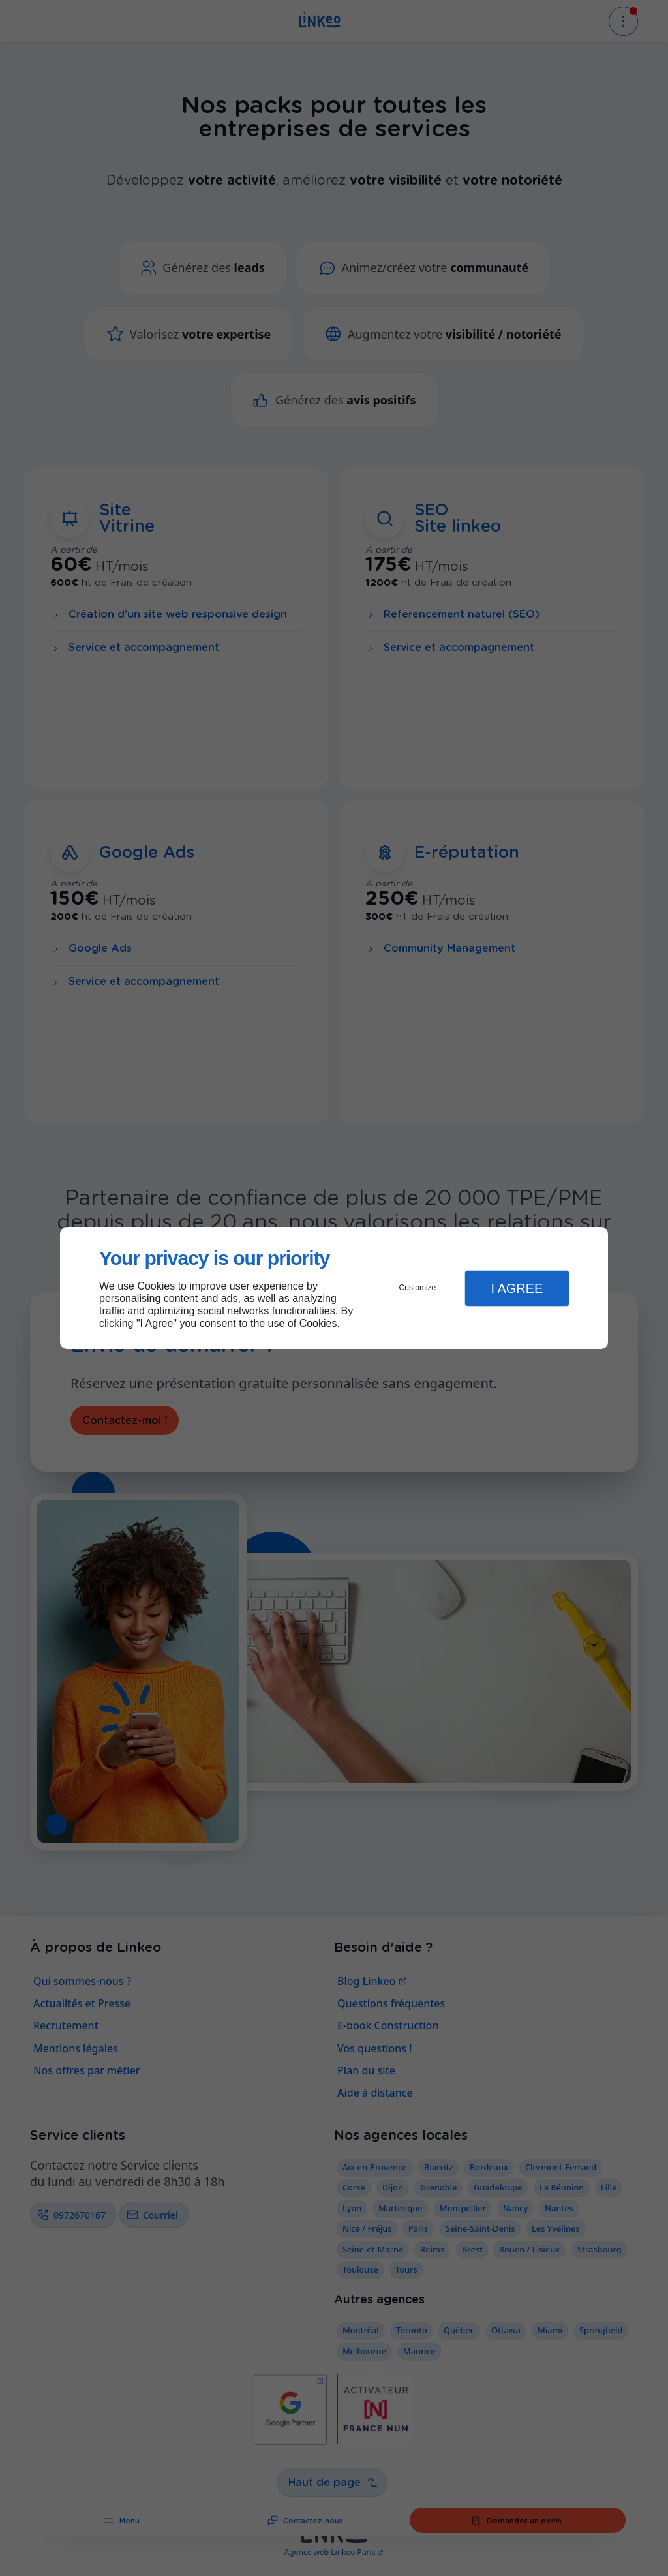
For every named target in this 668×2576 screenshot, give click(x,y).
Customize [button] (417, 1287)
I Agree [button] (517, 1288)
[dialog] (334, 1288)
